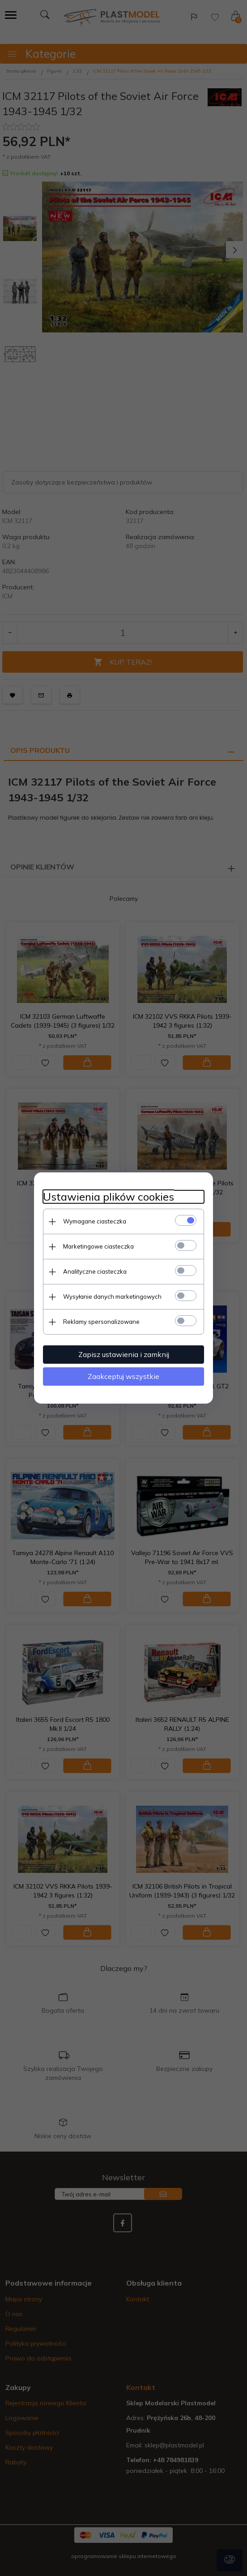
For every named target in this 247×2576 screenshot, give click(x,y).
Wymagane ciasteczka (94, 1221)
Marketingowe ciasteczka (98, 1246)
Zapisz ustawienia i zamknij (123, 1354)
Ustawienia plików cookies (108, 1196)
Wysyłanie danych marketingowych (112, 1296)
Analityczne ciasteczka (95, 1271)
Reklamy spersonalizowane (101, 1321)
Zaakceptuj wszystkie (123, 1376)
